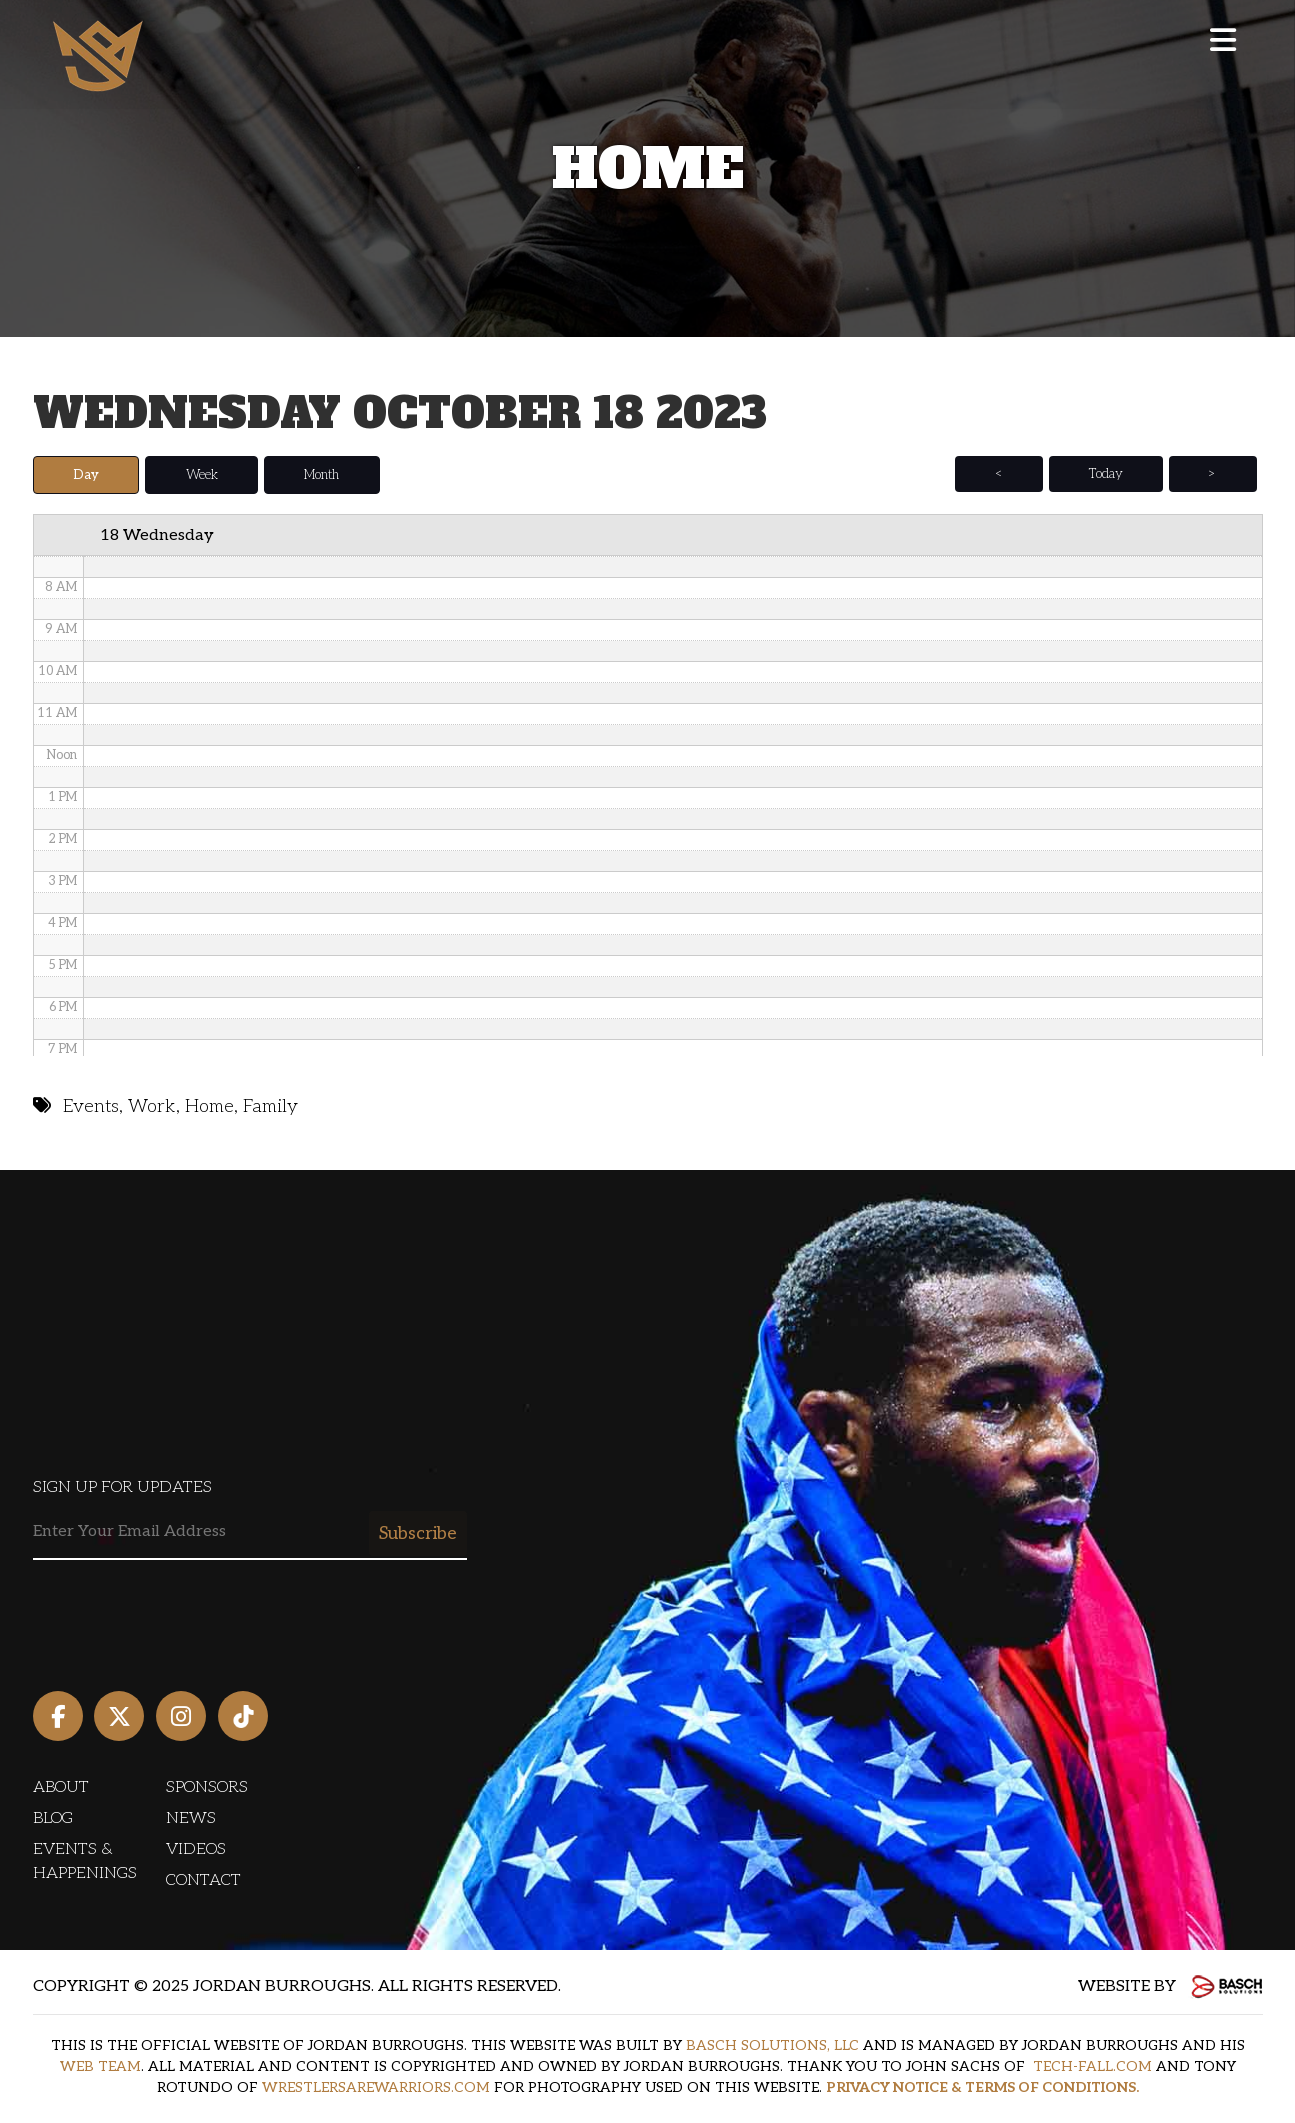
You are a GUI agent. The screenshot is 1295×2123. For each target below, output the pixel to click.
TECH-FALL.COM (1092, 2066)
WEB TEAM (100, 2066)
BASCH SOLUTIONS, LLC (772, 2045)
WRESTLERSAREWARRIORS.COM (376, 2087)
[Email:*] (250, 1532)
